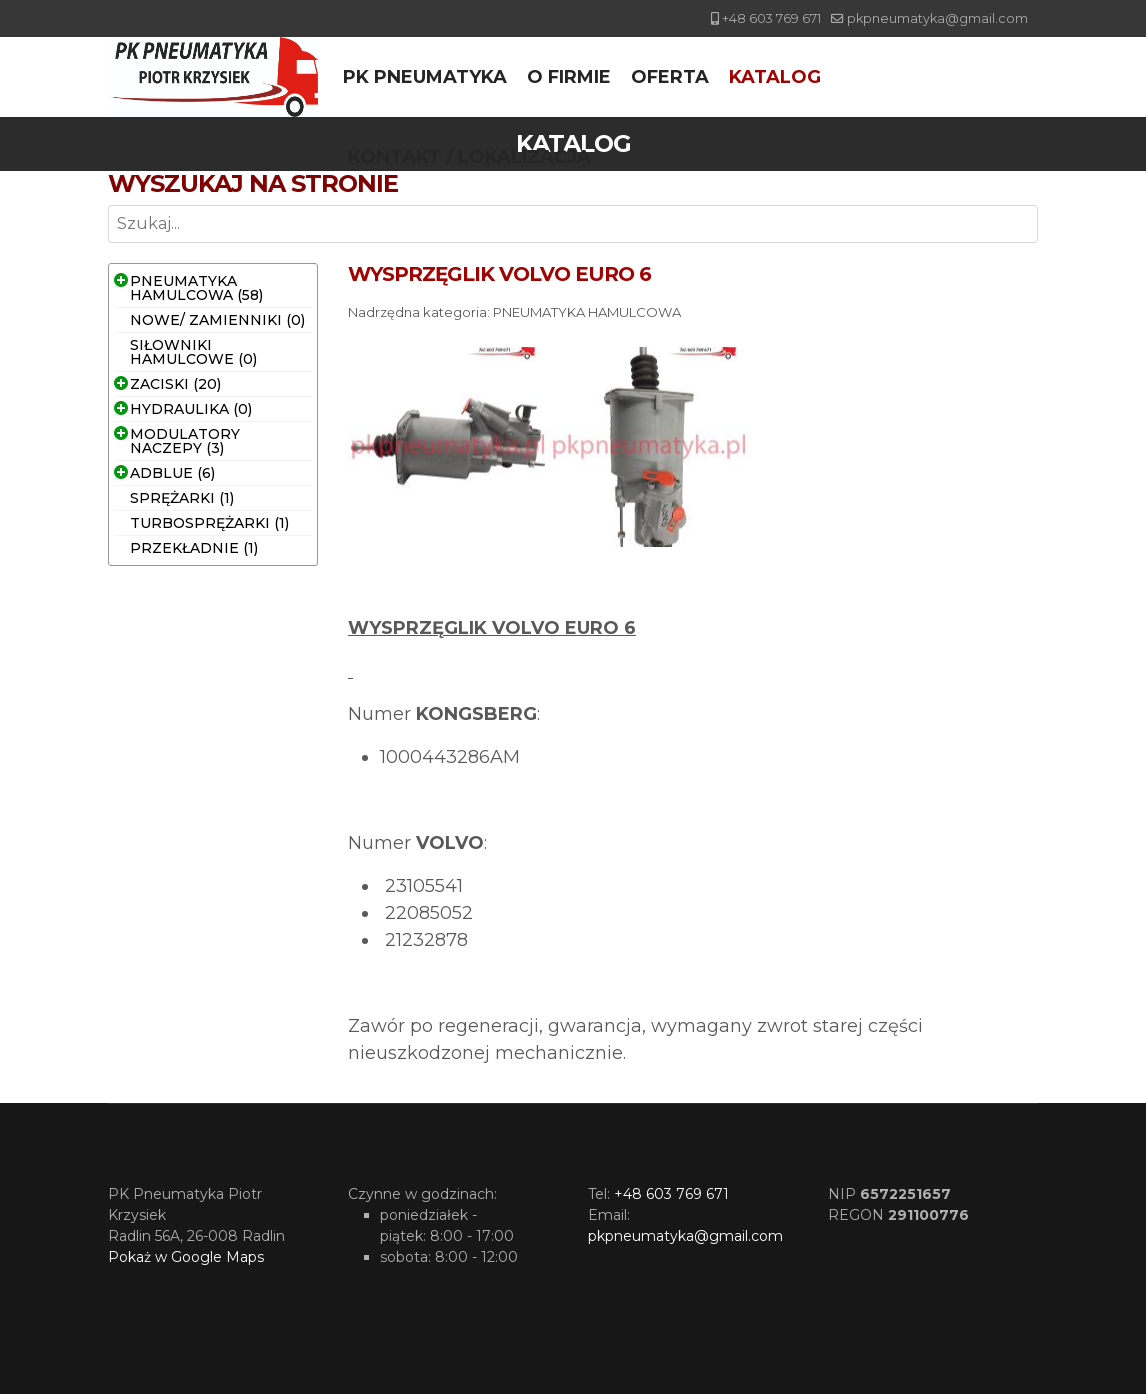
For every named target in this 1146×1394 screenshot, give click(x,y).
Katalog (775, 77)
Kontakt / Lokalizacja (469, 157)
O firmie (569, 77)
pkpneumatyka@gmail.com (937, 18)
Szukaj (108, 243)
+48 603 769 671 (771, 18)
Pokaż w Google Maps (186, 1257)
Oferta (670, 77)
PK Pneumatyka (425, 77)
